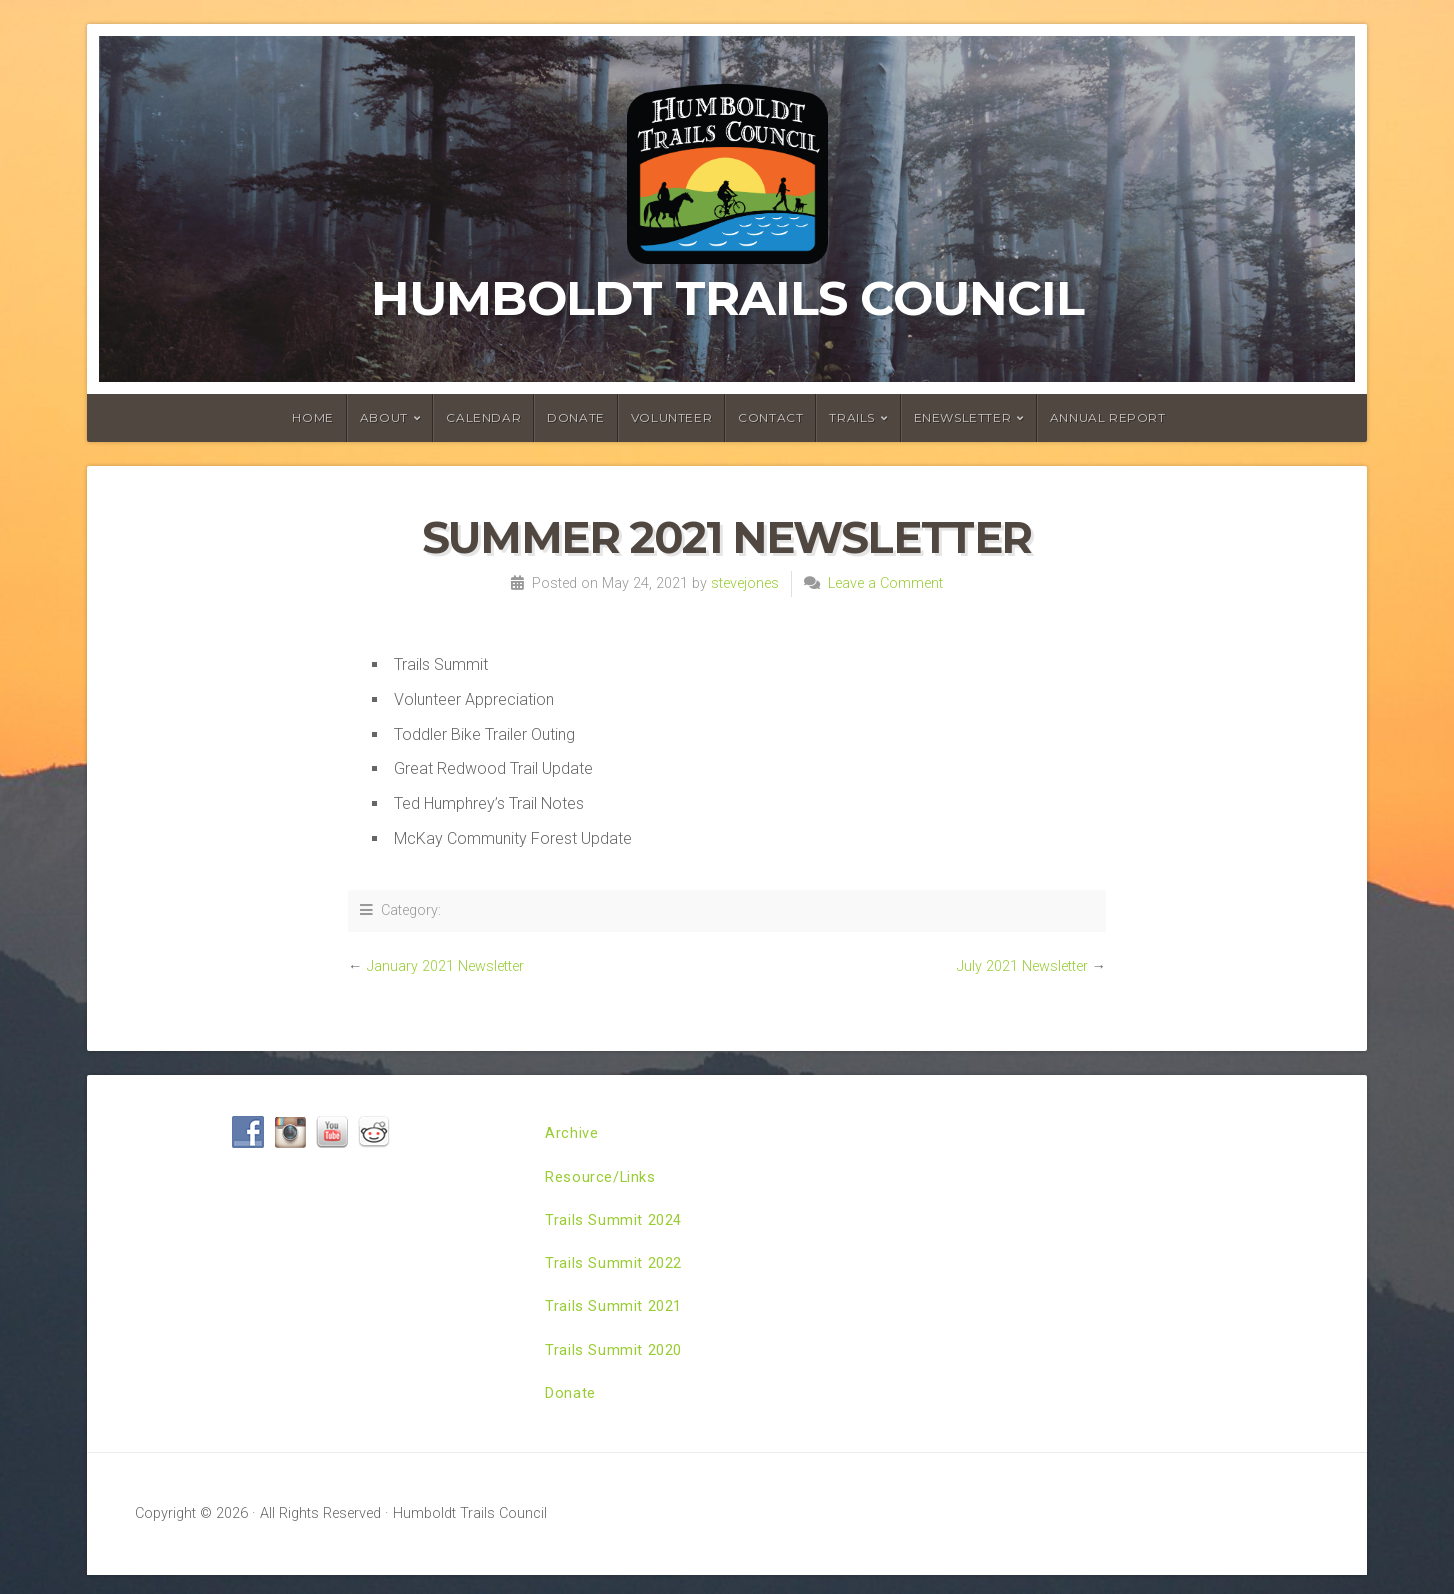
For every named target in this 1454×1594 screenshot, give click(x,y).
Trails (852, 417)
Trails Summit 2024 (618, 1226)
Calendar (483, 417)
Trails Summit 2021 (618, 1318)
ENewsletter (963, 417)
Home (312, 417)
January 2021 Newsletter (445, 966)
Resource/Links (605, 1180)
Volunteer (671, 417)
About (384, 417)
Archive (573, 1134)
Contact (770, 417)
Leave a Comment (885, 583)
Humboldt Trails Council (727, 298)
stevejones (745, 583)
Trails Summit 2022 (618, 1272)
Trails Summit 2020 (618, 1364)
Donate (576, 417)
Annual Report (1108, 417)
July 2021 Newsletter (1022, 966)
